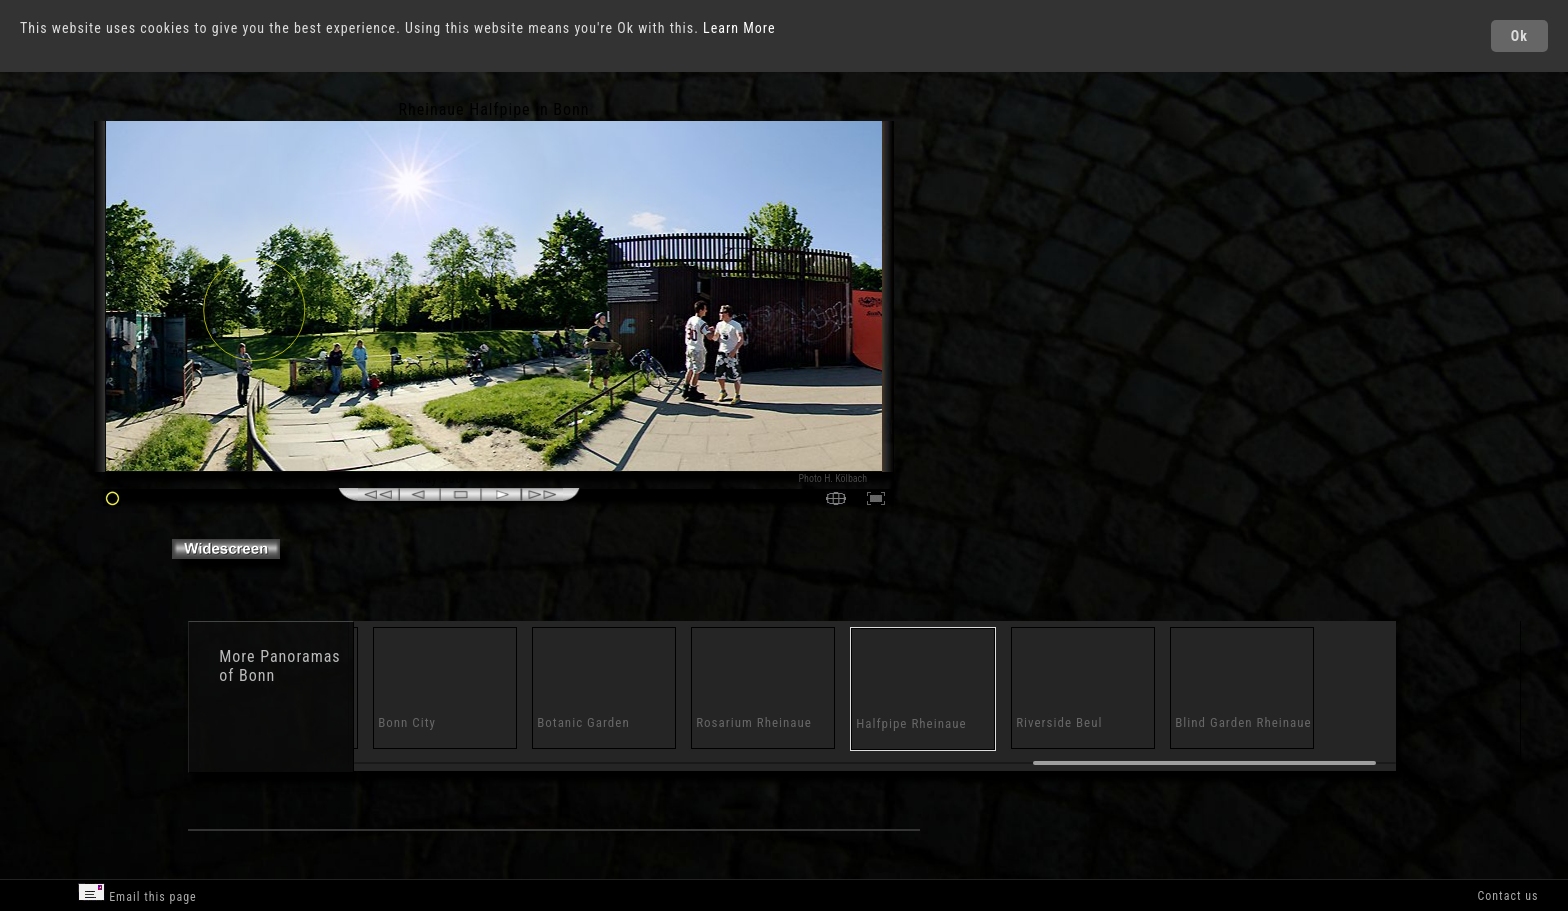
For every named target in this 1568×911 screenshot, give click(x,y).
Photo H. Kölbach (833, 478)
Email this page (137, 893)
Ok (1519, 36)
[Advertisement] (986, 270)
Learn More (739, 28)
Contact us (1507, 896)
